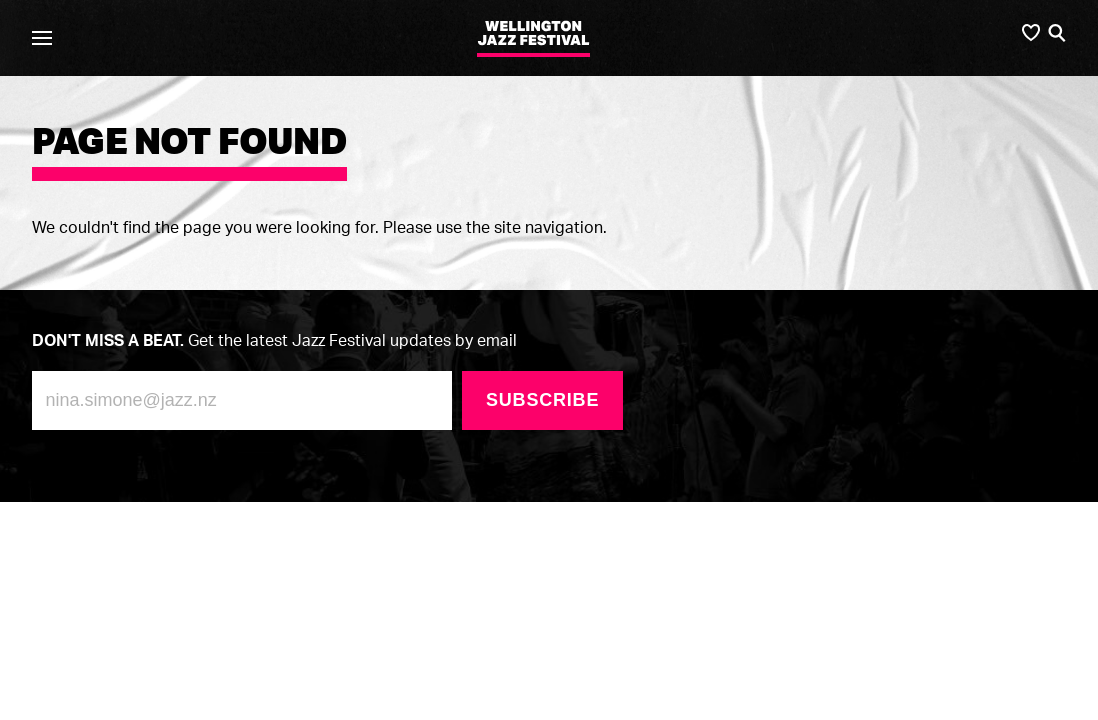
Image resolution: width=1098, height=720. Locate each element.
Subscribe (542, 400)
